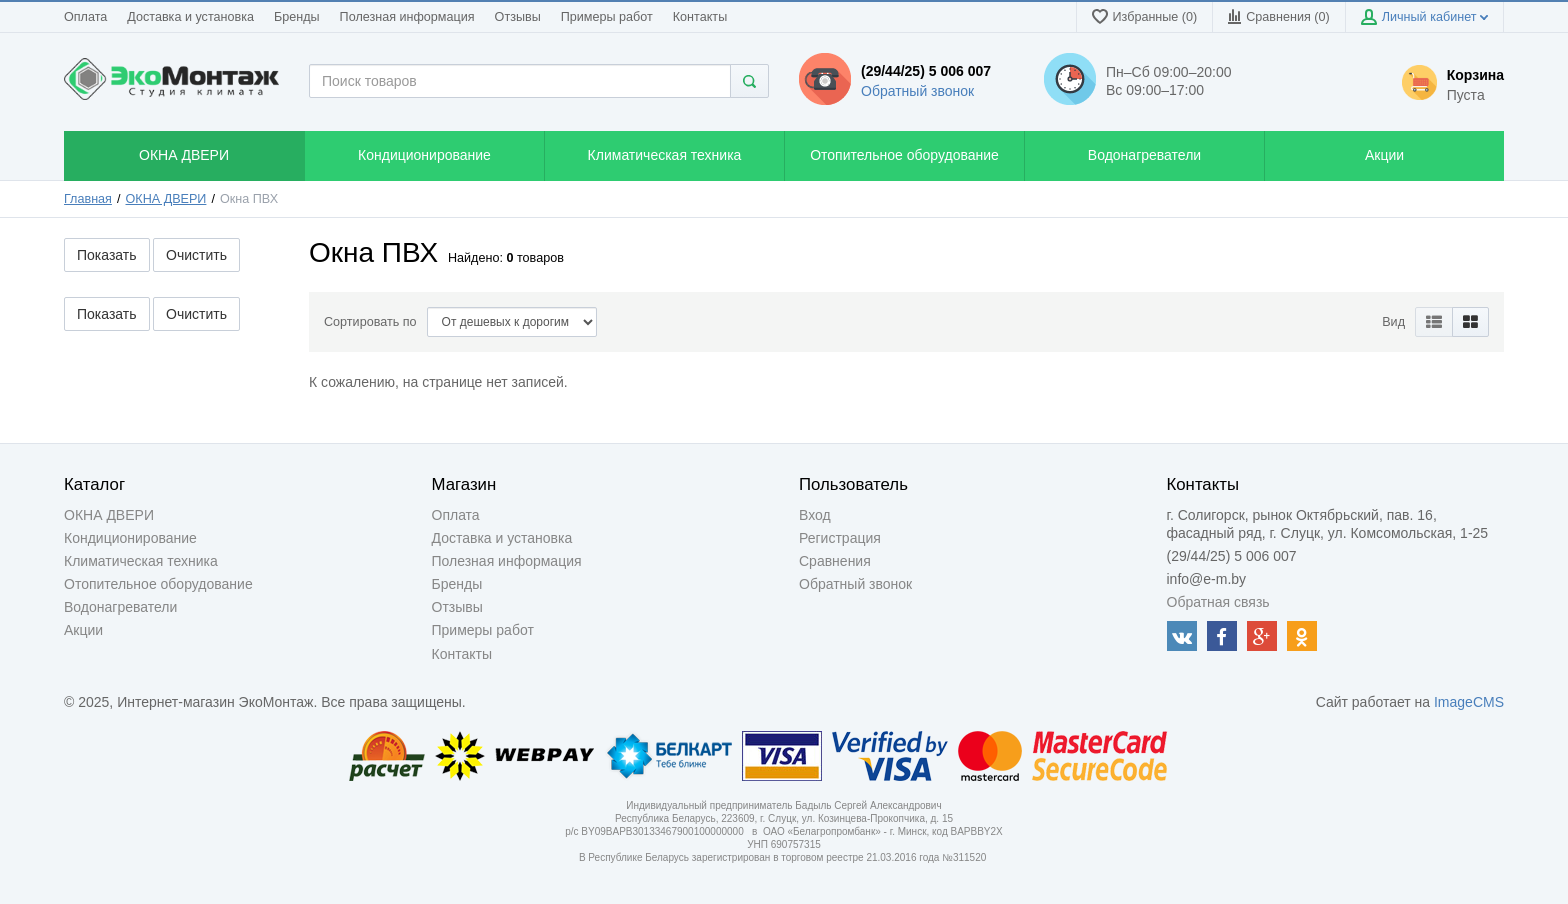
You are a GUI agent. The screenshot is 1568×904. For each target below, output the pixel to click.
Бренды (297, 17)
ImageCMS (1469, 702)
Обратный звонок (917, 91)
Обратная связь (1218, 602)
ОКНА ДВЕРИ (166, 199)
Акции (83, 630)
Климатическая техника (141, 561)
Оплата (85, 17)
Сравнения (835, 561)
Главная (88, 199)
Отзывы (518, 17)
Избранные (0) (1145, 16)
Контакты (700, 17)
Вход (815, 515)
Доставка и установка (190, 17)
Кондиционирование (130, 538)
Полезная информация (407, 17)
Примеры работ (607, 17)
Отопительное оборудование (158, 584)
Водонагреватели (120, 607)
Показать (107, 255)
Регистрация (840, 538)
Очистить (196, 255)
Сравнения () (1278, 16)
